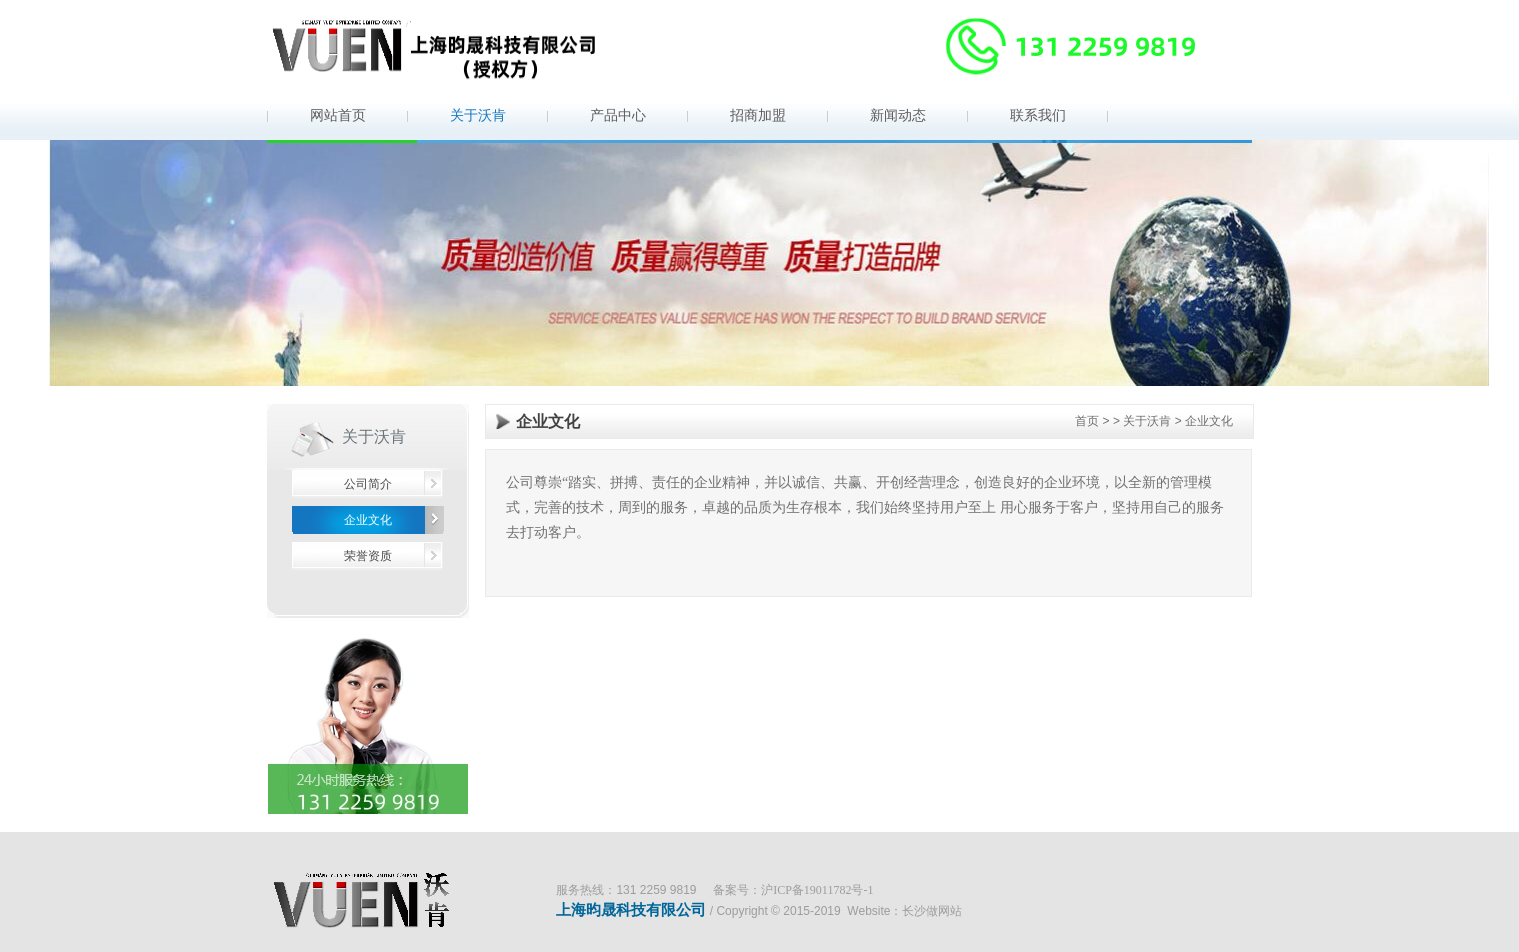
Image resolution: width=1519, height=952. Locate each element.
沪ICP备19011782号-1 (817, 890)
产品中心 (618, 115)
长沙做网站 (932, 911)
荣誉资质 (368, 556)
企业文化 (368, 520)
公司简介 (368, 484)
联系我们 (1038, 115)
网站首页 (338, 115)
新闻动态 (898, 115)
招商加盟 (758, 115)
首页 (1087, 421)
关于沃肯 (478, 115)
